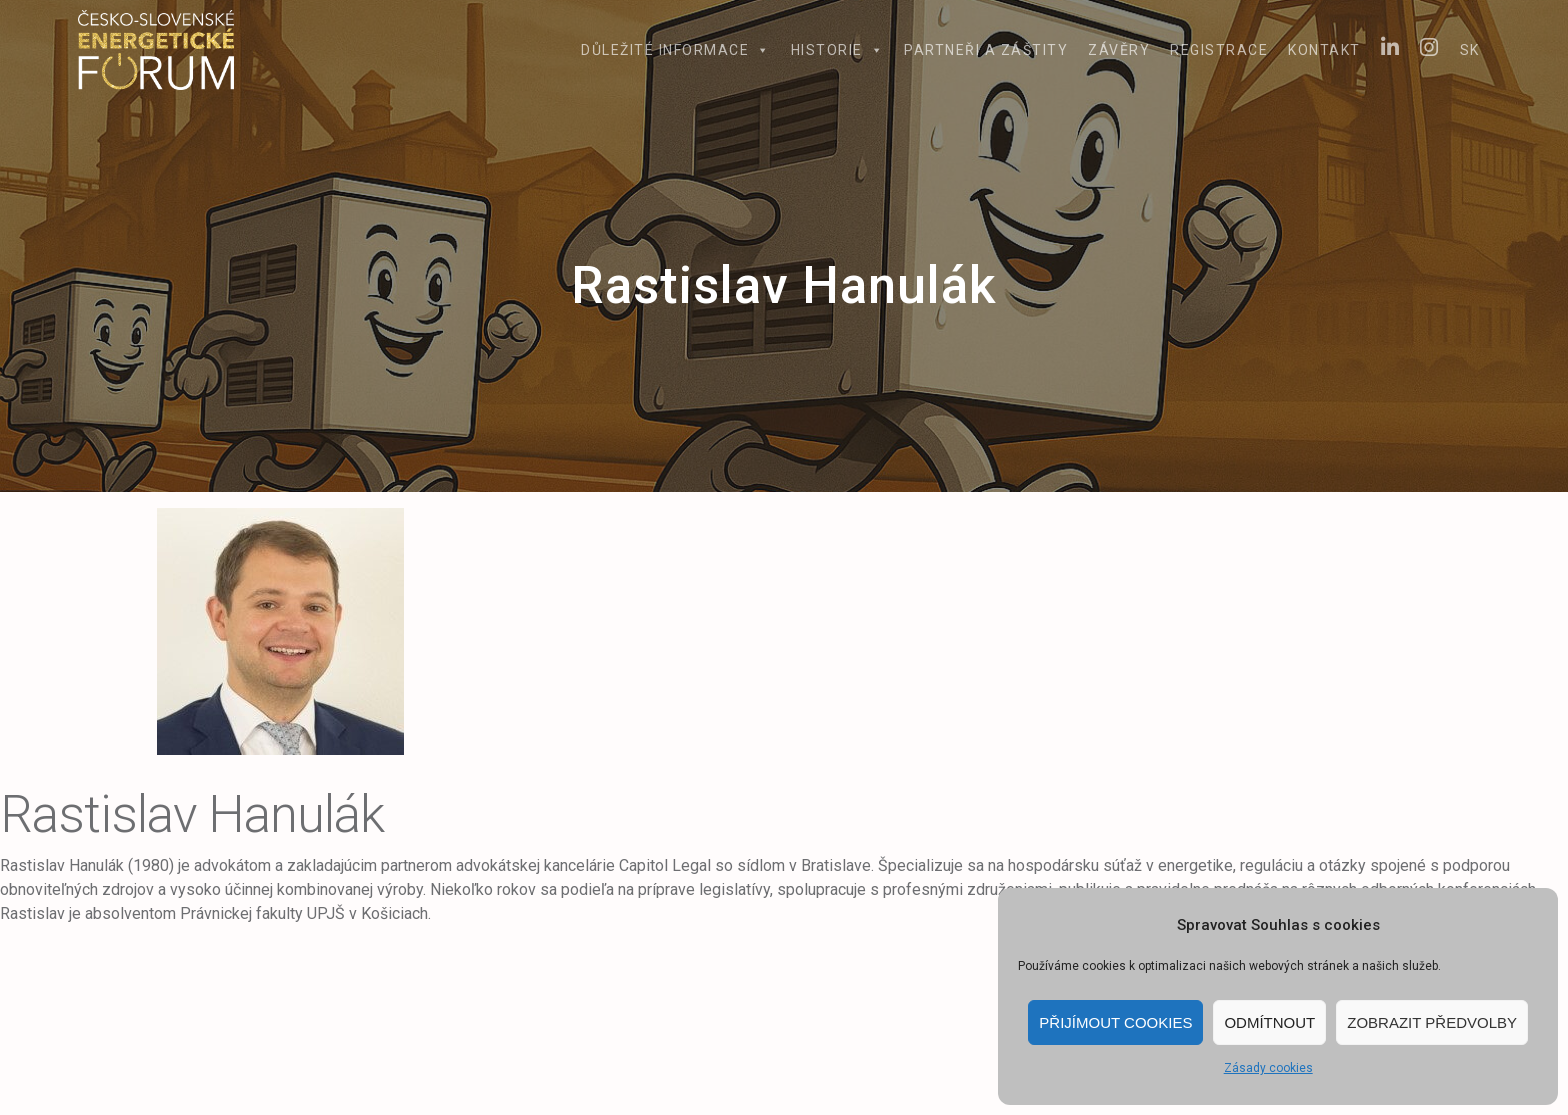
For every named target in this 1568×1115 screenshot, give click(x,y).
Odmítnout (1269, 1022)
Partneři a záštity (986, 50)
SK (1470, 50)
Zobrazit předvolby (1432, 1022)
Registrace (1219, 50)
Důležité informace (676, 50)
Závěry (1119, 50)
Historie (838, 50)
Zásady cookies (1268, 1068)
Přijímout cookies (1115, 1022)
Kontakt (1324, 50)
